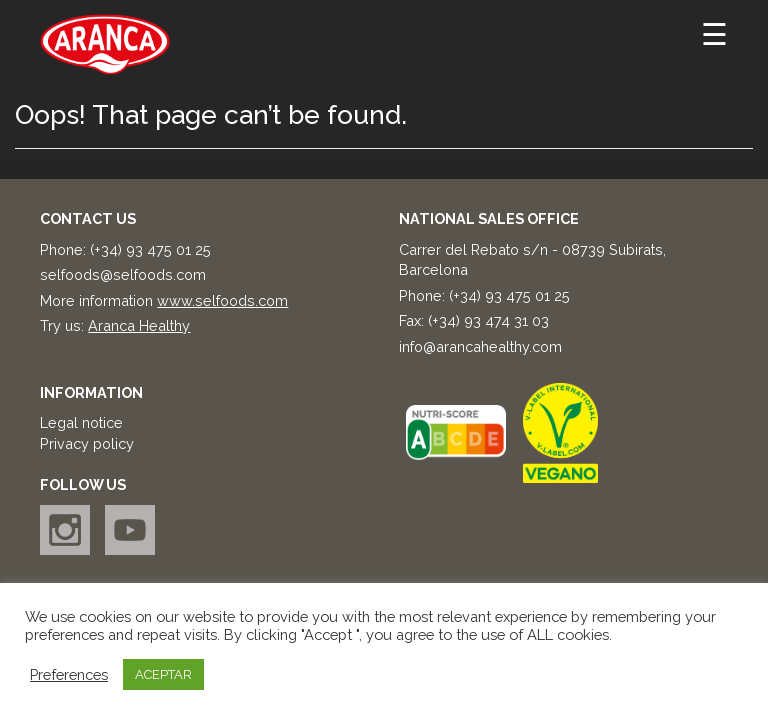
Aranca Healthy (139, 325)
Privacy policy (87, 443)
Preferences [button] (69, 674)
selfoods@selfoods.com (123, 274)
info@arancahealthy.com (480, 346)
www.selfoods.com (222, 300)
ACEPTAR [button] (163, 674)
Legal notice (81, 422)
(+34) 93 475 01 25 (150, 249)
